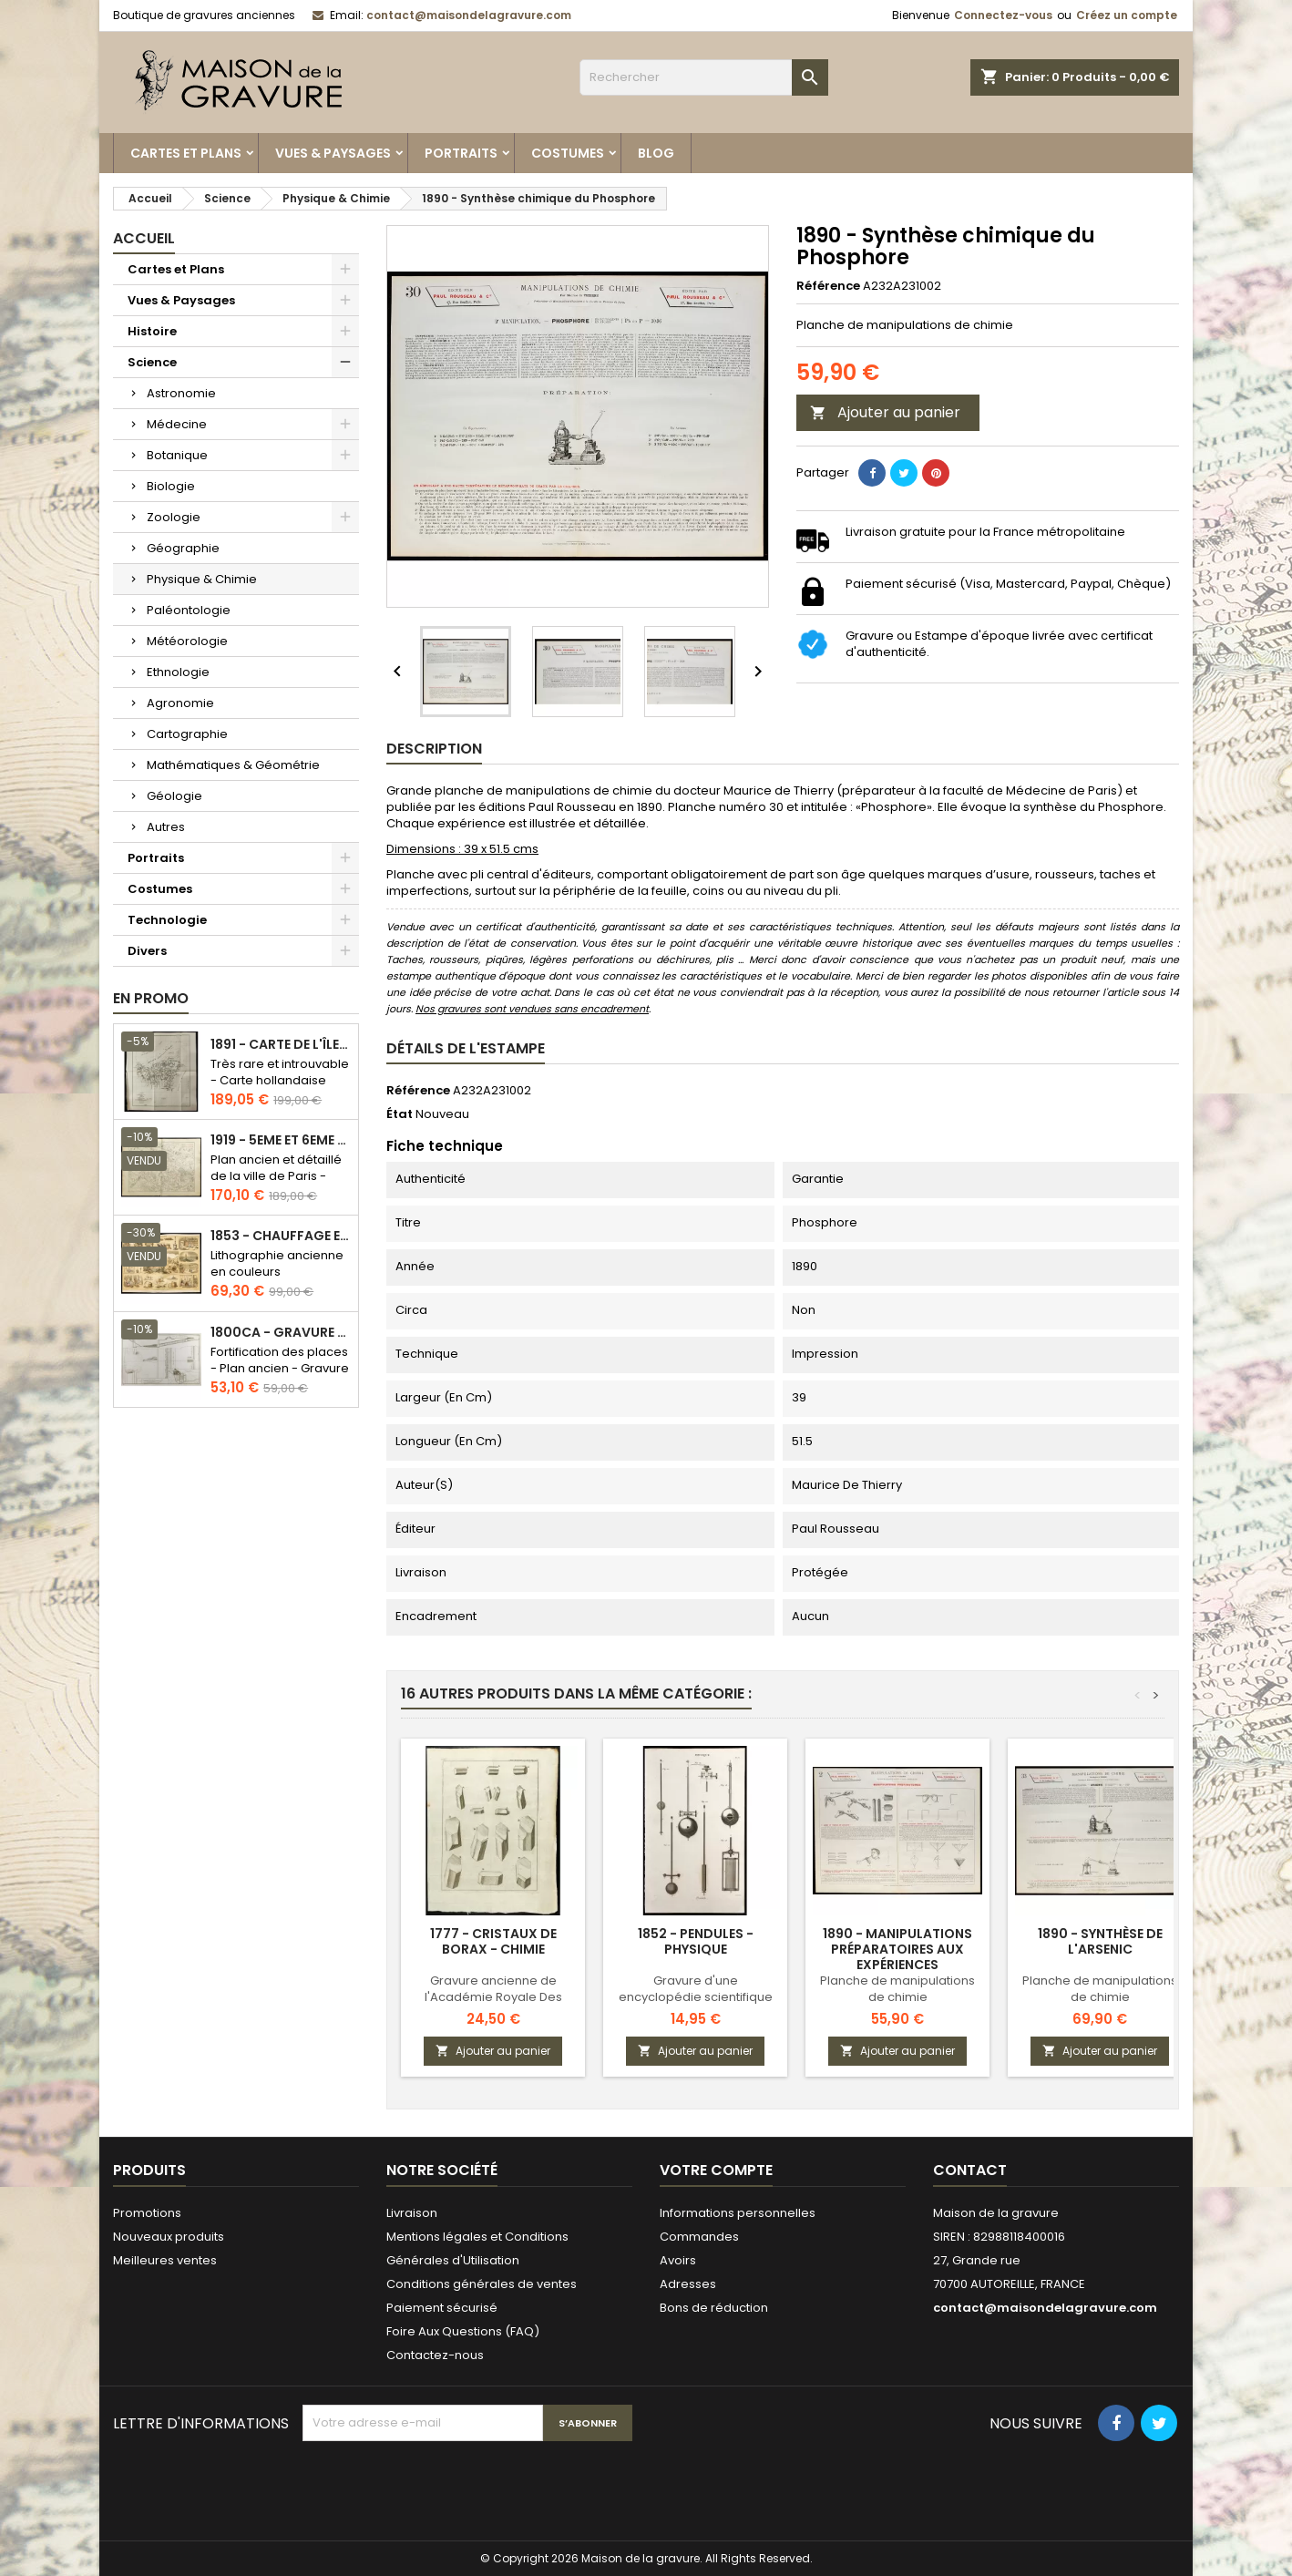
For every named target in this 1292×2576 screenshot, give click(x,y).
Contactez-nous (435, 2355)
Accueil (144, 238)
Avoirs (678, 2260)
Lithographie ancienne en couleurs (277, 1263)
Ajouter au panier (885, 412)
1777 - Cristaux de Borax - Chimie (493, 1941)
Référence (828, 286)
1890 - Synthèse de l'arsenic (1100, 1941)
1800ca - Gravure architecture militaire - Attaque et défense (280, 1332)
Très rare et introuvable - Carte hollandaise (279, 1072)
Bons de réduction (714, 2307)
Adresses (688, 2284)
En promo (151, 998)
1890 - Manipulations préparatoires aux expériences (897, 1949)
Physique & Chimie (202, 579)
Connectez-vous (1003, 15)
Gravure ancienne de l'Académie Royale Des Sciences (493, 1997)
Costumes (567, 153)
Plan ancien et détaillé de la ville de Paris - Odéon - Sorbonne (276, 1176)
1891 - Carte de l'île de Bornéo (280, 1044)
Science (152, 362)
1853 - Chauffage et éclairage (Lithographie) (280, 1236)
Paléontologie (189, 610)
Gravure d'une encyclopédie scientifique (696, 1989)
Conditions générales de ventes (481, 2284)
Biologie (171, 486)
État (399, 1114)
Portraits (461, 153)
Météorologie (187, 641)
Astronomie (181, 393)
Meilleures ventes (165, 2260)
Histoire (152, 331)
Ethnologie (178, 672)
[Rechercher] (703, 77)
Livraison (411, 2213)
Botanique (177, 455)
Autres (166, 827)
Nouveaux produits (168, 2236)
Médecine (177, 424)
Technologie (167, 920)
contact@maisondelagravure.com (468, 15)
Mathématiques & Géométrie (233, 765)
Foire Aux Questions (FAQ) (462, 2331)
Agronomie (180, 703)
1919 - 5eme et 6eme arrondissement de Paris (280, 1140)
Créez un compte (1126, 15)
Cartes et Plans (185, 153)
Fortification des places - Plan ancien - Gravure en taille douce (279, 1368)
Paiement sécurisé (441, 2307)
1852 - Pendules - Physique (696, 1941)
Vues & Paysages (333, 153)
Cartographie (187, 734)
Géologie (174, 796)
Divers (147, 951)
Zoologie (173, 517)
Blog (656, 153)
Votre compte (716, 2170)
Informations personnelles (737, 2213)
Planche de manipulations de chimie (897, 1989)
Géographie (183, 548)
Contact (970, 2170)
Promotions (147, 2213)
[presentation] (440, 2485)
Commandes (699, 2236)
